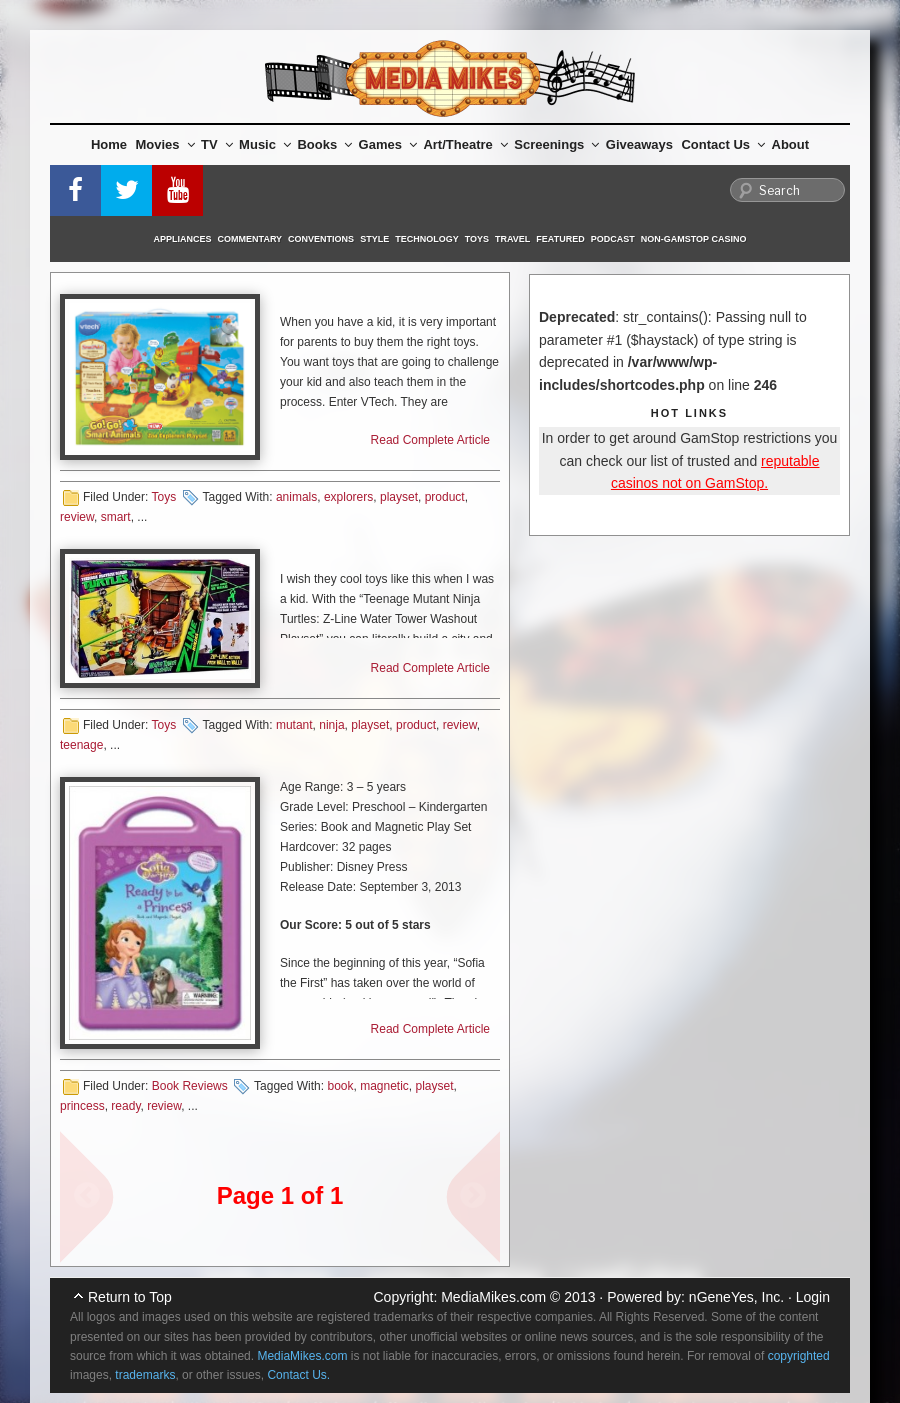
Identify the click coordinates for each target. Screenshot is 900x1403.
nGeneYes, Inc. (736, 1297)
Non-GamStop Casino (694, 239)
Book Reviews (190, 1086)
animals (296, 497)
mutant (294, 725)
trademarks (145, 1375)
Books (324, 144)
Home (109, 144)
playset (399, 497)
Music (265, 144)
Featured (560, 239)
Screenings (556, 144)
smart (116, 517)
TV (217, 144)
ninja (331, 725)
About (791, 144)
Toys (477, 239)
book (340, 1086)
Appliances (183, 239)
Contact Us (723, 144)
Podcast (613, 239)
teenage (81, 745)
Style (374, 239)
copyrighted (799, 1356)
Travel (512, 239)
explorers (348, 497)
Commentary (250, 239)
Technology (427, 239)
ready (125, 1106)
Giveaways (639, 144)
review (77, 517)
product (445, 497)
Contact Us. (298, 1375)
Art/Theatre (465, 144)
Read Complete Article (430, 440)
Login (813, 1297)
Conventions (321, 239)
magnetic (384, 1086)
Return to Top (130, 1297)
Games (388, 144)
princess (82, 1106)
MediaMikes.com (493, 1297)
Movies (165, 144)
